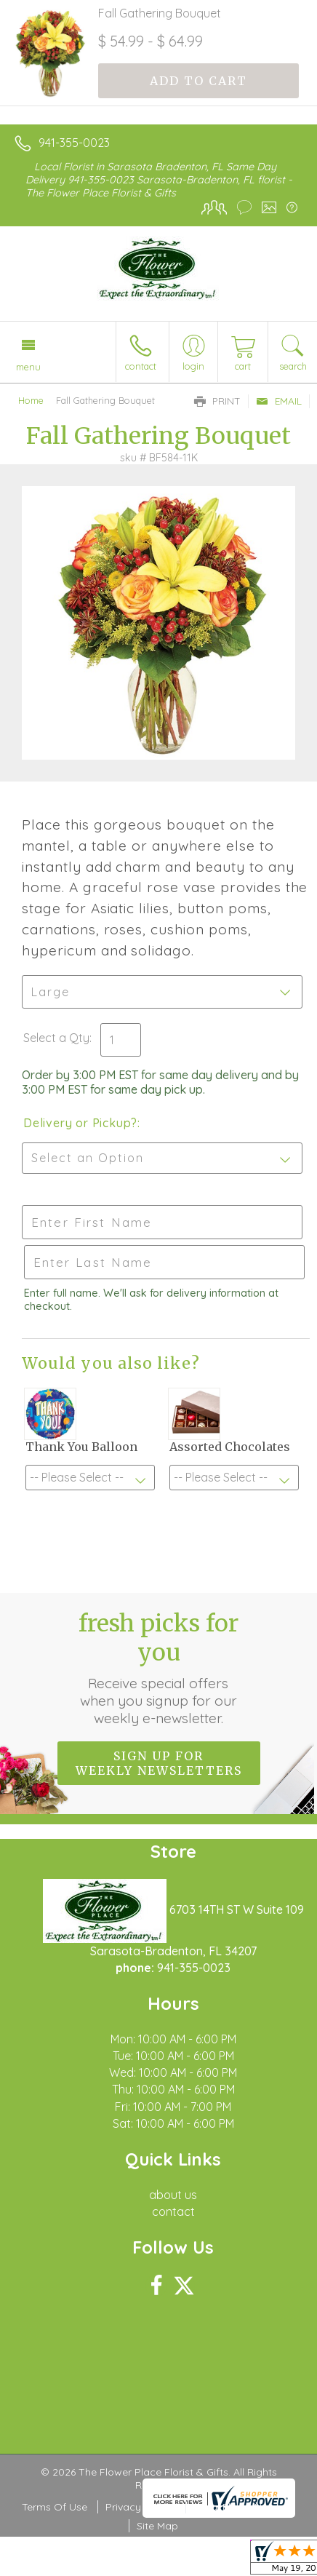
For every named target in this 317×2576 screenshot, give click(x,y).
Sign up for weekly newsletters (159, 1763)
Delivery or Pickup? (80, 1123)
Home (31, 400)
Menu (28, 367)
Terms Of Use (54, 2506)
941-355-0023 (74, 142)
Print (217, 401)
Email (279, 401)
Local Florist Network (244, 2506)
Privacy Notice (140, 2506)
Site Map (157, 2525)
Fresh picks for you (158, 1668)
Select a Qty (56, 1037)
